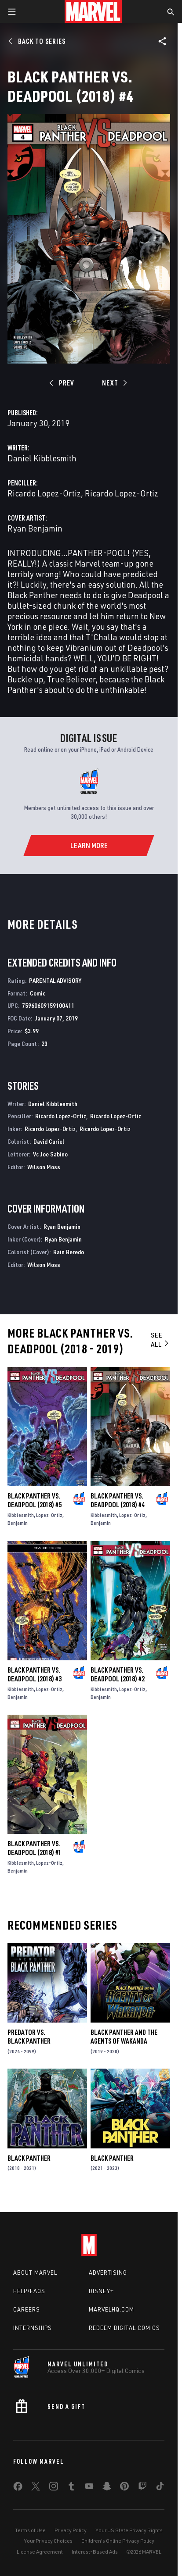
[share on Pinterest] (124, 2487)
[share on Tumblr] (71, 2487)
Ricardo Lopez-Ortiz (44, 493)
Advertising (108, 2272)
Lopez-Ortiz (49, 1515)
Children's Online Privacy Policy (117, 2540)
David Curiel (49, 1141)
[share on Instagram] (53, 2487)
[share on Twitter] (35, 2487)
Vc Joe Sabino (50, 1154)
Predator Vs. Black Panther (29, 2036)
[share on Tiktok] (160, 2487)
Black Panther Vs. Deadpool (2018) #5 (34, 1500)
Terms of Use (30, 2530)
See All (160, 1340)
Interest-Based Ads (95, 2551)
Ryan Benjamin (34, 528)
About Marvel (35, 2272)
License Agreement (40, 2551)
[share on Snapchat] (106, 2487)
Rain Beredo (68, 1252)
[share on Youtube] (89, 2487)
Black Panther (29, 2158)
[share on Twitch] (142, 2487)
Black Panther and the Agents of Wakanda (124, 2036)
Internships (32, 2327)
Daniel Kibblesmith (41, 458)
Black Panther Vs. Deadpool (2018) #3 (34, 1674)
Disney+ (101, 2290)
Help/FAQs (29, 2290)
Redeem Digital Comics (124, 2327)
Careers (26, 2309)
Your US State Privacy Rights (129, 2530)
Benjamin (17, 1523)
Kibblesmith (20, 1515)
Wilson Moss (43, 1166)
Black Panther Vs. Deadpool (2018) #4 (118, 1500)
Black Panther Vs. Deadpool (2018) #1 (34, 1848)
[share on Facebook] (17, 2488)
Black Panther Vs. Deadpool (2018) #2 (118, 1674)
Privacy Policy (71, 2530)
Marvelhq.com (111, 2309)
